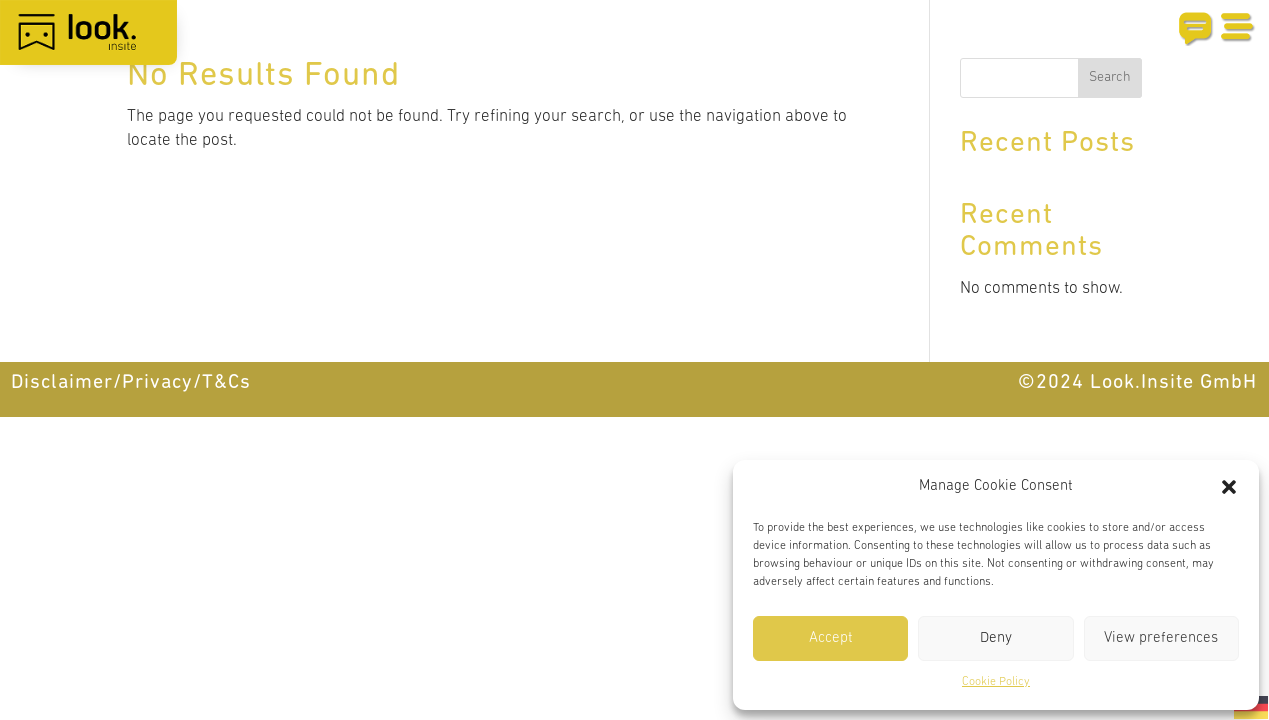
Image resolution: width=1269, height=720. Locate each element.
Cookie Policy (996, 682)
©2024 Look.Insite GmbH (1137, 383)
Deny (996, 638)
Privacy (157, 383)
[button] (1229, 487)
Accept (831, 638)
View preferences (1161, 638)
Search (1110, 77)
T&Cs (226, 383)
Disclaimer (62, 383)
